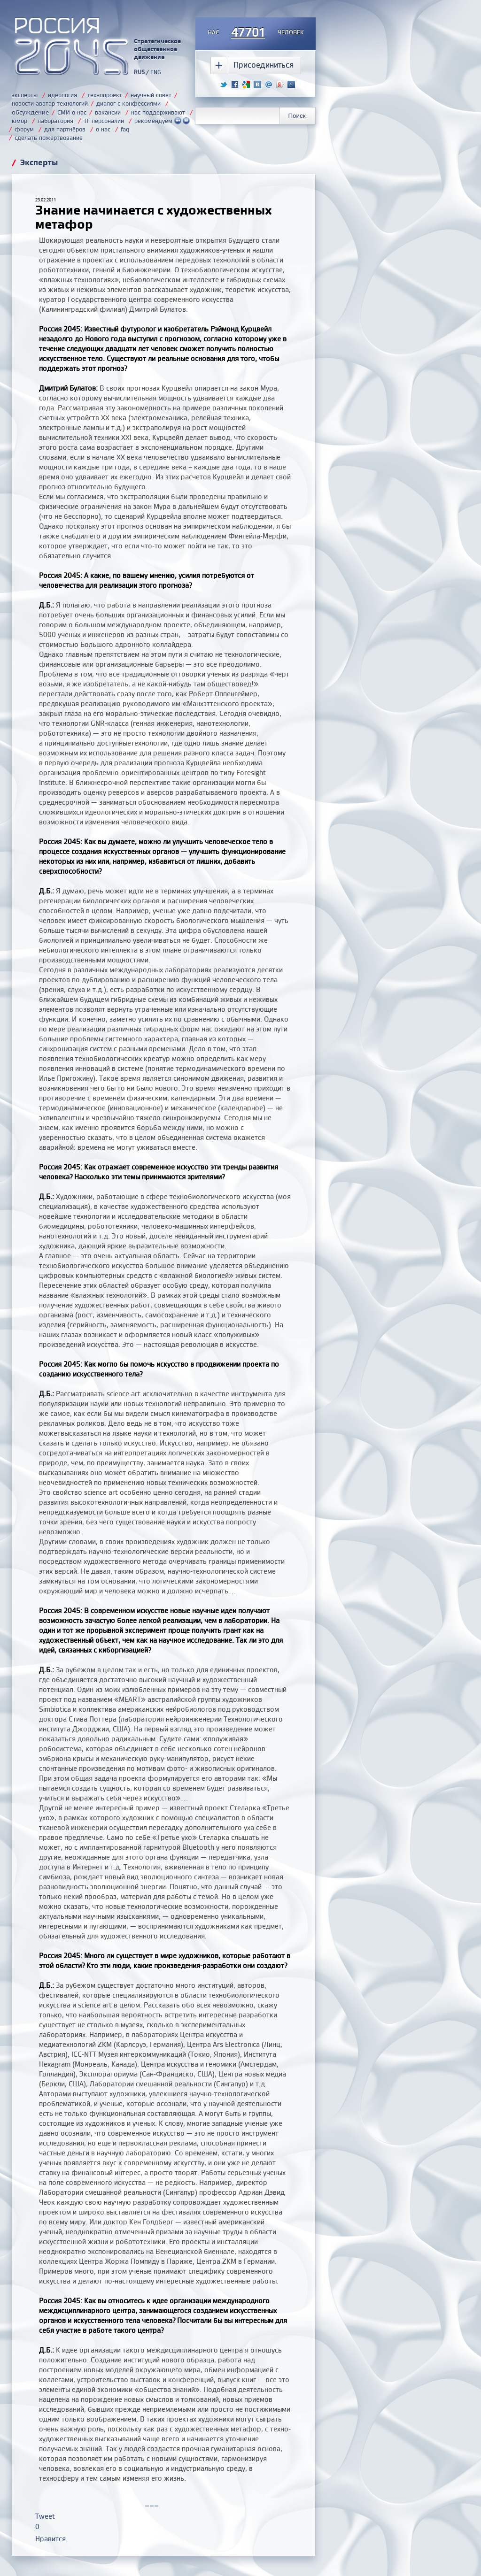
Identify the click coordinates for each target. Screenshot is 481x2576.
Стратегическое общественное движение (157, 49)
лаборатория (55, 120)
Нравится (50, 2539)
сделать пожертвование (49, 137)
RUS (139, 72)
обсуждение (30, 112)
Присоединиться (263, 64)
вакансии (108, 112)
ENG (155, 72)
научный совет (151, 95)
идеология (62, 95)
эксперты (25, 95)
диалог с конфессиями (128, 103)
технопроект (104, 95)
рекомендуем (162, 120)
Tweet (45, 2516)
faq (125, 129)
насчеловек (256, 32)
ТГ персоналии (104, 120)
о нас (103, 129)
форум (24, 129)
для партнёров (64, 129)
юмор (19, 120)
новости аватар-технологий (50, 103)
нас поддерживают (158, 112)
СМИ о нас (71, 112)
